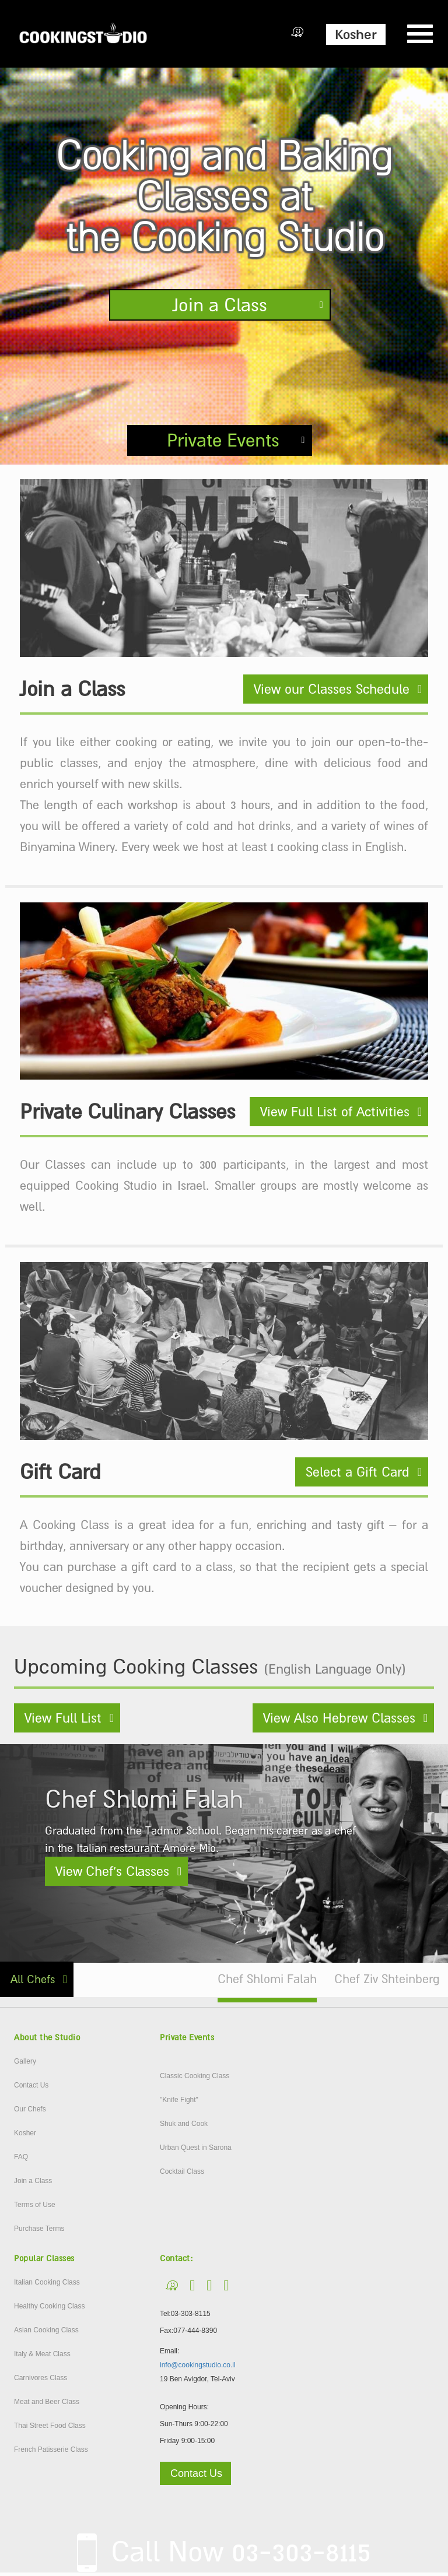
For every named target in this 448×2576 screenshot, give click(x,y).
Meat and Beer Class (46, 2405)
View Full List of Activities (335, 1114)
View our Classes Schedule (332, 692)
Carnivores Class (40, 2381)
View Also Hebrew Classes (339, 1720)
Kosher (356, 34)
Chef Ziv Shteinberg (386, 1981)
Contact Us (31, 2088)
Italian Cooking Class (47, 2285)
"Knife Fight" (179, 2103)
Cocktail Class (182, 2174)
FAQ (21, 2160)
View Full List (63, 1720)
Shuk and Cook (184, 2126)
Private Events (223, 441)
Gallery (25, 2064)
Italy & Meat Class (42, 2357)
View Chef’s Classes (112, 1874)
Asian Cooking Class (46, 2333)
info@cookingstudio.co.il (198, 2368)
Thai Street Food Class (50, 2428)
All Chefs (32, 1982)
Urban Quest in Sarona (196, 2150)
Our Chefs (30, 2112)
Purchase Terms (39, 2231)
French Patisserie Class (51, 2452)
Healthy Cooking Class (49, 2309)
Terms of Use (34, 2208)
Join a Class (220, 304)
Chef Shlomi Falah (267, 1981)
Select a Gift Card (358, 1474)
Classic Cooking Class (194, 2079)
